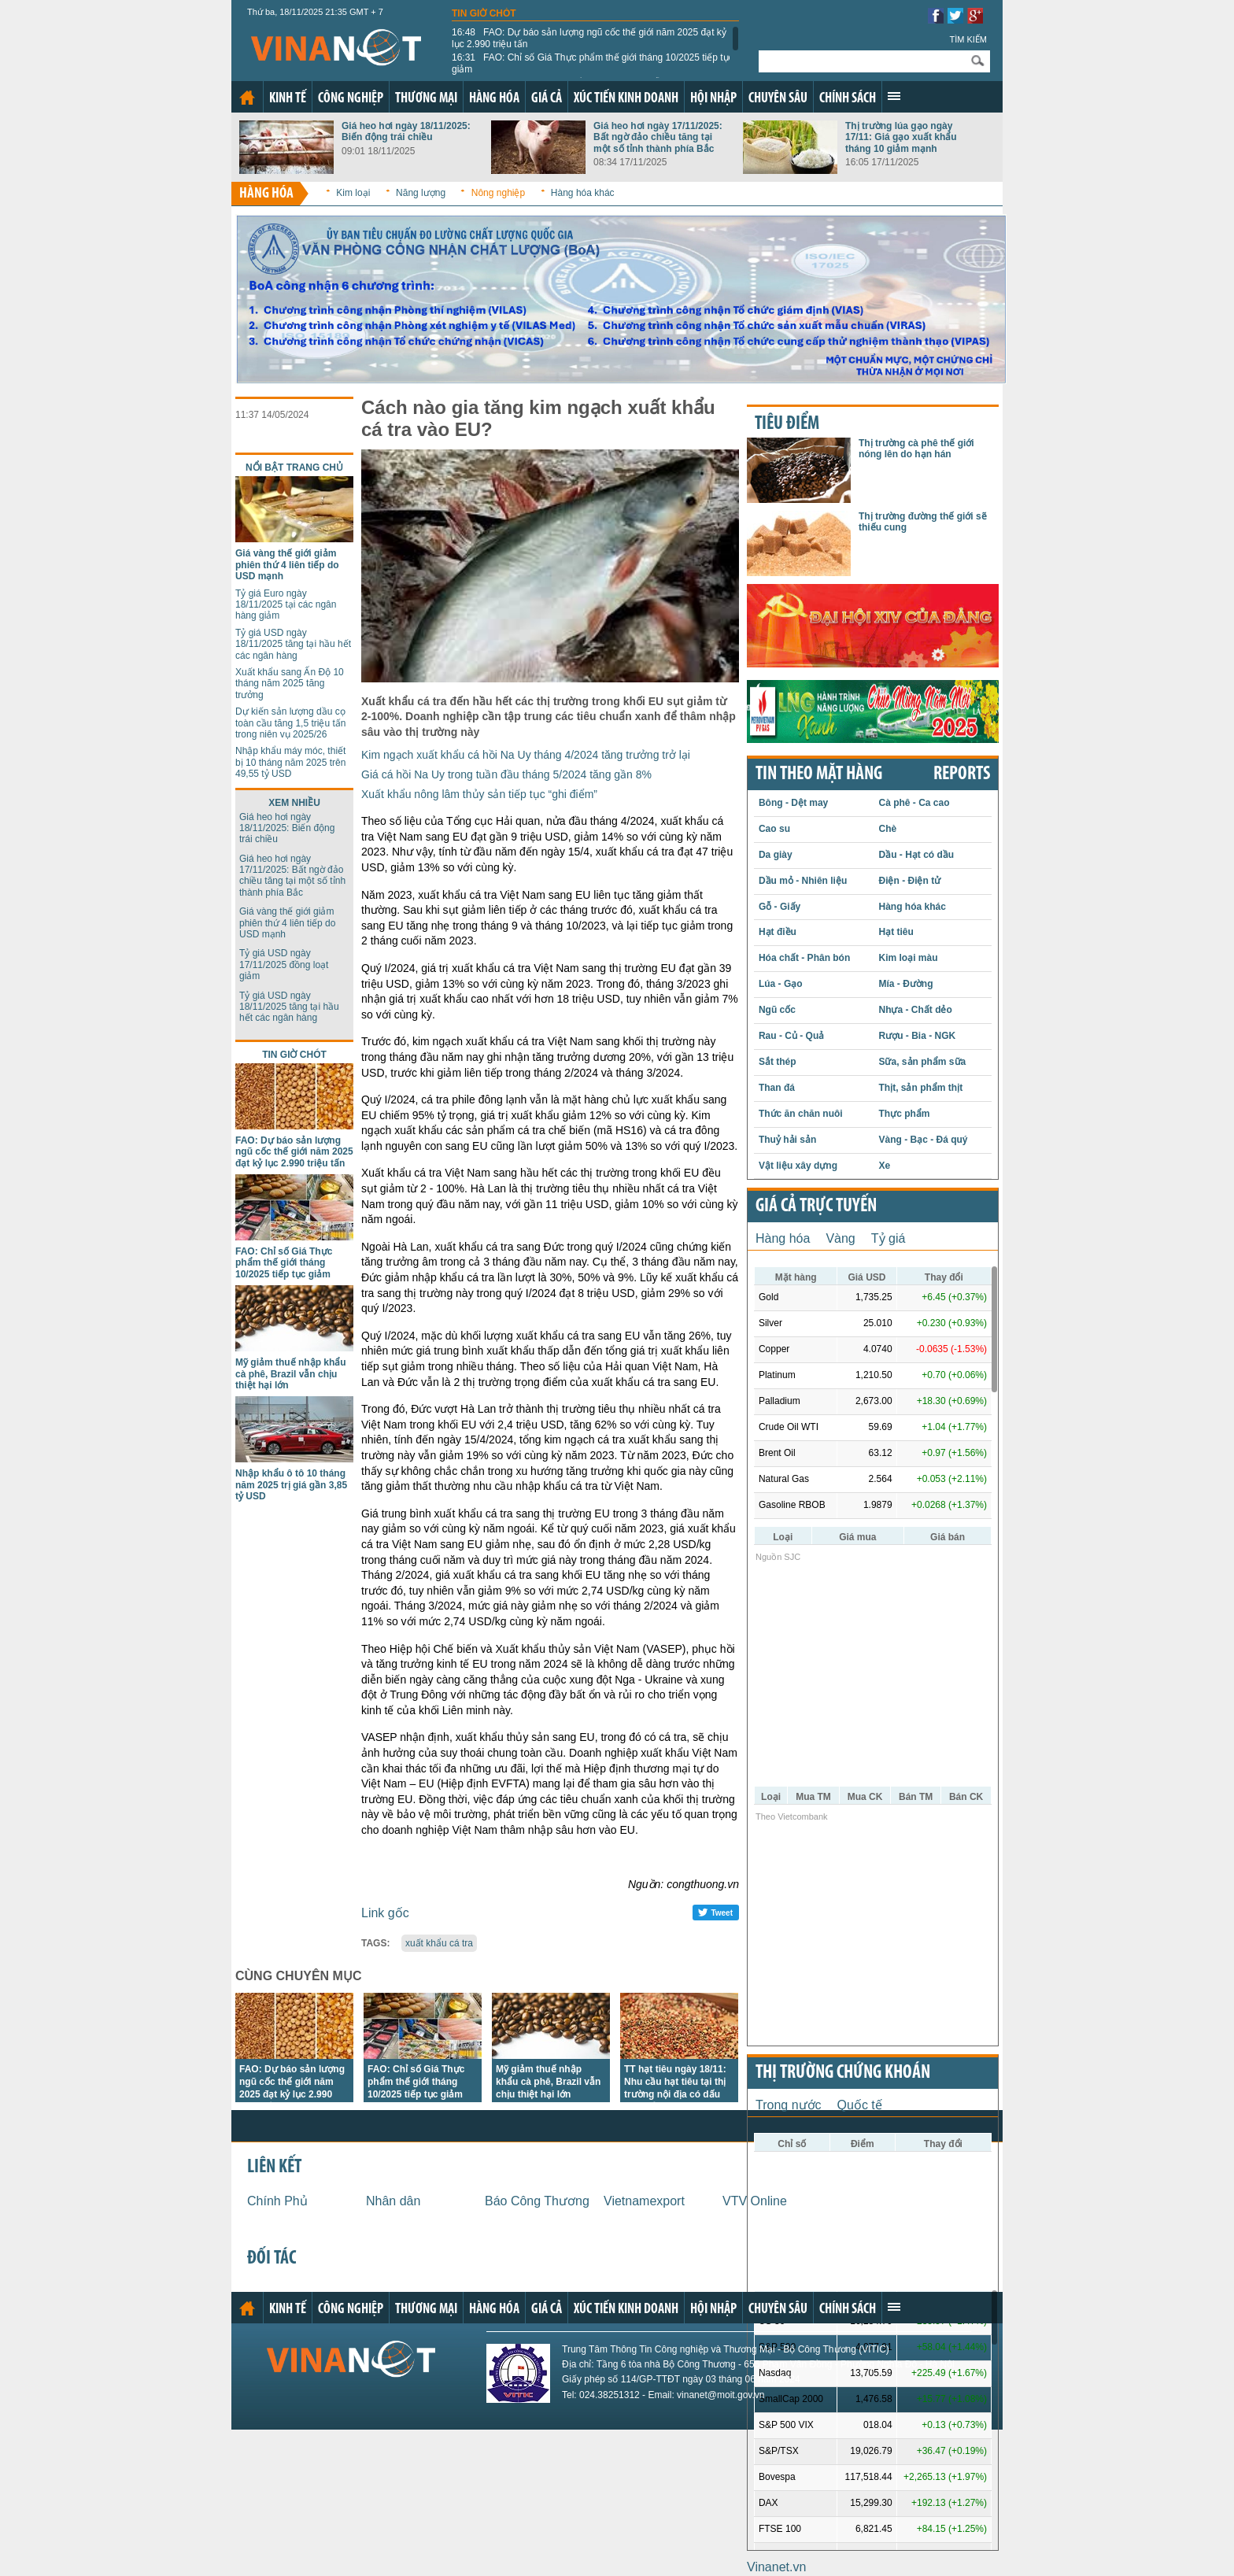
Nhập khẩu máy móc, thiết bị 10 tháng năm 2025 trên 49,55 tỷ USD (290, 762)
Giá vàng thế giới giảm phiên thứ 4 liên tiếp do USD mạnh (287, 565)
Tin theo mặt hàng (819, 774)
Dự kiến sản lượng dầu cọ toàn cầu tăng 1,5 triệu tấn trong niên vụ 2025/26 (290, 723)
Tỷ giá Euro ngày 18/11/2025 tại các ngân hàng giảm (285, 605)
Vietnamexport (644, 2201)
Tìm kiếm (968, 39)
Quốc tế (859, 2105)
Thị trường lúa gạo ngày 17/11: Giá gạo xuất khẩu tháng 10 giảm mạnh (901, 137)
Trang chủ (247, 98)
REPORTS (961, 774)
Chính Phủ (277, 2201)
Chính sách (847, 98)
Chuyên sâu (777, 98)
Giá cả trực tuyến (816, 1206)
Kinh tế (287, 98)
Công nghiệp (350, 98)
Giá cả (546, 98)
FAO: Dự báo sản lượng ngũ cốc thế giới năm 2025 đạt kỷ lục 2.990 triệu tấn (589, 38)
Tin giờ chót (484, 13)
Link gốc (385, 1913)
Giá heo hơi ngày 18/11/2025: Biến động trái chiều (406, 131)
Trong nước (789, 2105)
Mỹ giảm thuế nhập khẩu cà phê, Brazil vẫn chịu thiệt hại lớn (290, 1374)
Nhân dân (393, 2201)
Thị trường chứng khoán (843, 2073)
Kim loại (353, 192)
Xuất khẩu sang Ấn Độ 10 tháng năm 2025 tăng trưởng (289, 683)
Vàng (840, 1238)
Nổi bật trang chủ (294, 467)
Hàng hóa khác (583, 192)
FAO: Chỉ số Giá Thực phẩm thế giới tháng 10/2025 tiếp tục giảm (592, 63)
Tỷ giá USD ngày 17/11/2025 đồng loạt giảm (283, 964)
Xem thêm (894, 96)
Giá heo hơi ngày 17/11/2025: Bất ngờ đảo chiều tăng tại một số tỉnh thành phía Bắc (657, 137)
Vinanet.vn (776, 2567)
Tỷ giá (888, 1238)
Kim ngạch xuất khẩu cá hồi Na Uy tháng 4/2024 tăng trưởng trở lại (525, 754)
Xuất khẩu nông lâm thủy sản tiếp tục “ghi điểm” (479, 794)
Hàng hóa (494, 98)
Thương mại (426, 98)
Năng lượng (420, 192)
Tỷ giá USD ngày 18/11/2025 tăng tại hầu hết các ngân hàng (293, 644)
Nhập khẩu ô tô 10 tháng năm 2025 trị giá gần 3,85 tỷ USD (291, 1485)
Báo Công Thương (537, 2201)
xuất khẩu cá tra (439, 1943)
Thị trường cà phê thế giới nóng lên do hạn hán (916, 449)
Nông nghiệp (498, 192)
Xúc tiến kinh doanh (626, 98)
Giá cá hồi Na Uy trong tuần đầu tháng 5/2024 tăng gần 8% (506, 774)
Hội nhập (713, 98)
